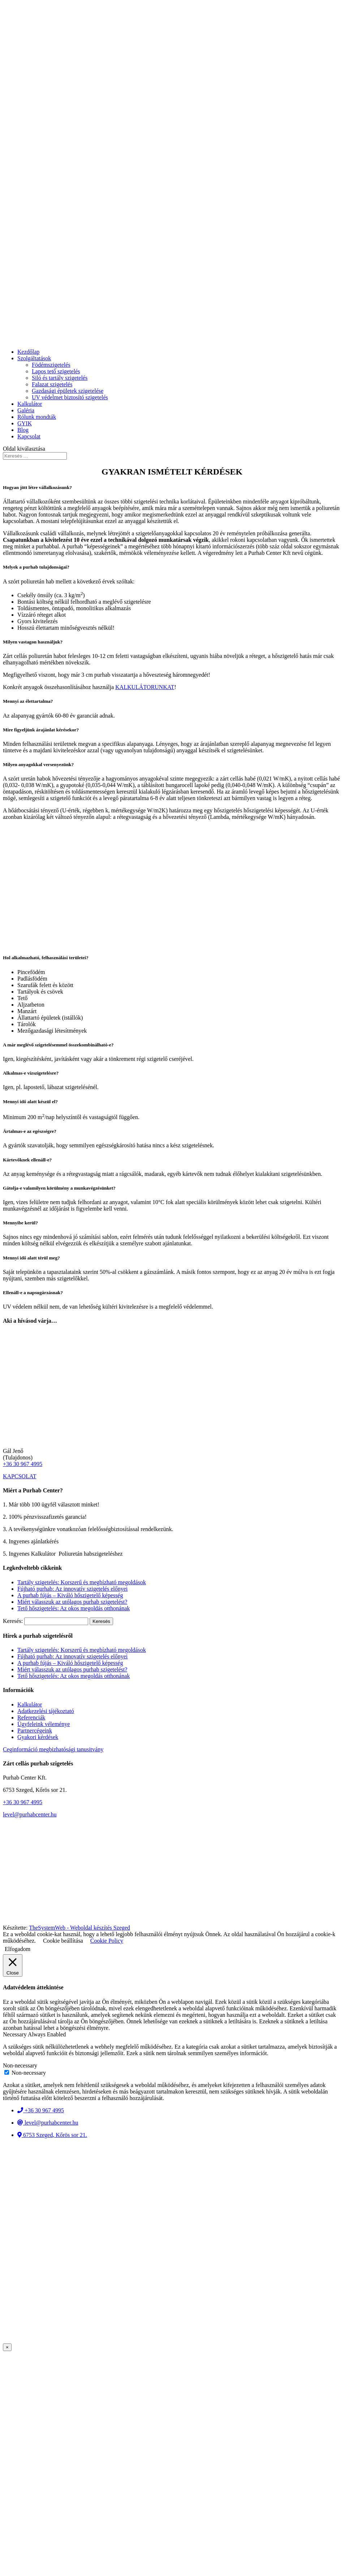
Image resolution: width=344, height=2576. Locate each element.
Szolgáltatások (34, 358)
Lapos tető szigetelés (56, 371)
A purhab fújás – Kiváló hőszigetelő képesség (70, 1595)
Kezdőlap (28, 352)
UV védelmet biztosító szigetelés (70, 397)
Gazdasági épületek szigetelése (67, 391)
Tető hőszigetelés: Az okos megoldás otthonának (73, 1608)
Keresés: (13, 1621)
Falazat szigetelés (52, 384)
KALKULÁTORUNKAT (144, 687)
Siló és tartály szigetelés (59, 378)
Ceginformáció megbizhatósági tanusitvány (53, 1749)
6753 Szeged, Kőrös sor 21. (52, 2135)
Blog (23, 430)
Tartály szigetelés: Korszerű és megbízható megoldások (81, 1582)
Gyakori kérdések (37, 1737)
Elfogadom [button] (17, 1949)
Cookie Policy (106, 1941)
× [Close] (7, 2347)
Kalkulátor (29, 404)
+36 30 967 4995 (22, 1464)
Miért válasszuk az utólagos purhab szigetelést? (72, 1602)
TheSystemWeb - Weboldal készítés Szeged (79, 1928)
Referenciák (31, 1717)
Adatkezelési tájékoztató (45, 1711)
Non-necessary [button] (20, 2065)
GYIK (24, 423)
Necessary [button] (15, 2034)
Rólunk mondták (36, 417)
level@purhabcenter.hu (29, 1814)
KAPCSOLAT (19, 1476)
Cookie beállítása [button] (63, 1941)
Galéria (25, 410)
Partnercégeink (34, 1730)
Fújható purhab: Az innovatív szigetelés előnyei (72, 1589)
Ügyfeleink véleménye (43, 1724)
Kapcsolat (28, 436)
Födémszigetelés (51, 365)
